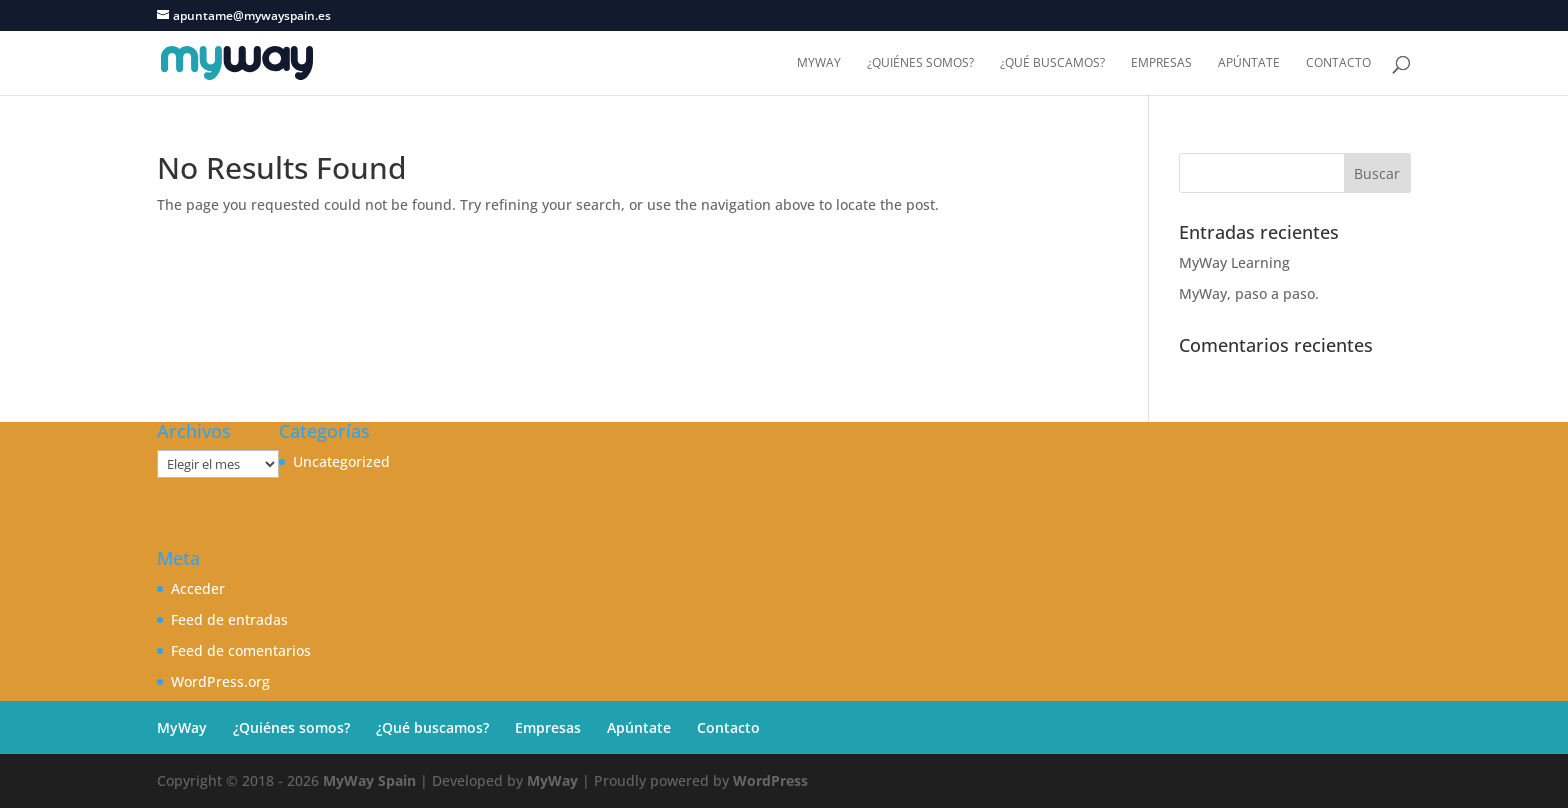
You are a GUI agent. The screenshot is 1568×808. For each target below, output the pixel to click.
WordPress (770, 780)
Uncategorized (341, 461)
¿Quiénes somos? (920, 63)
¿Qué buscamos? (1052, 63)
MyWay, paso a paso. (1249, 293)
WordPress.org (220, 681)
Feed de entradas (229, 619)
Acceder (198, 588)
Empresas (1161, 63)
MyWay (819, 63)
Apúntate (1249, 63)
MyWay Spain (369, 780)
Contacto (1338, 63)
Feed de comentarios (241, 650)
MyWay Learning (1234, 262)
